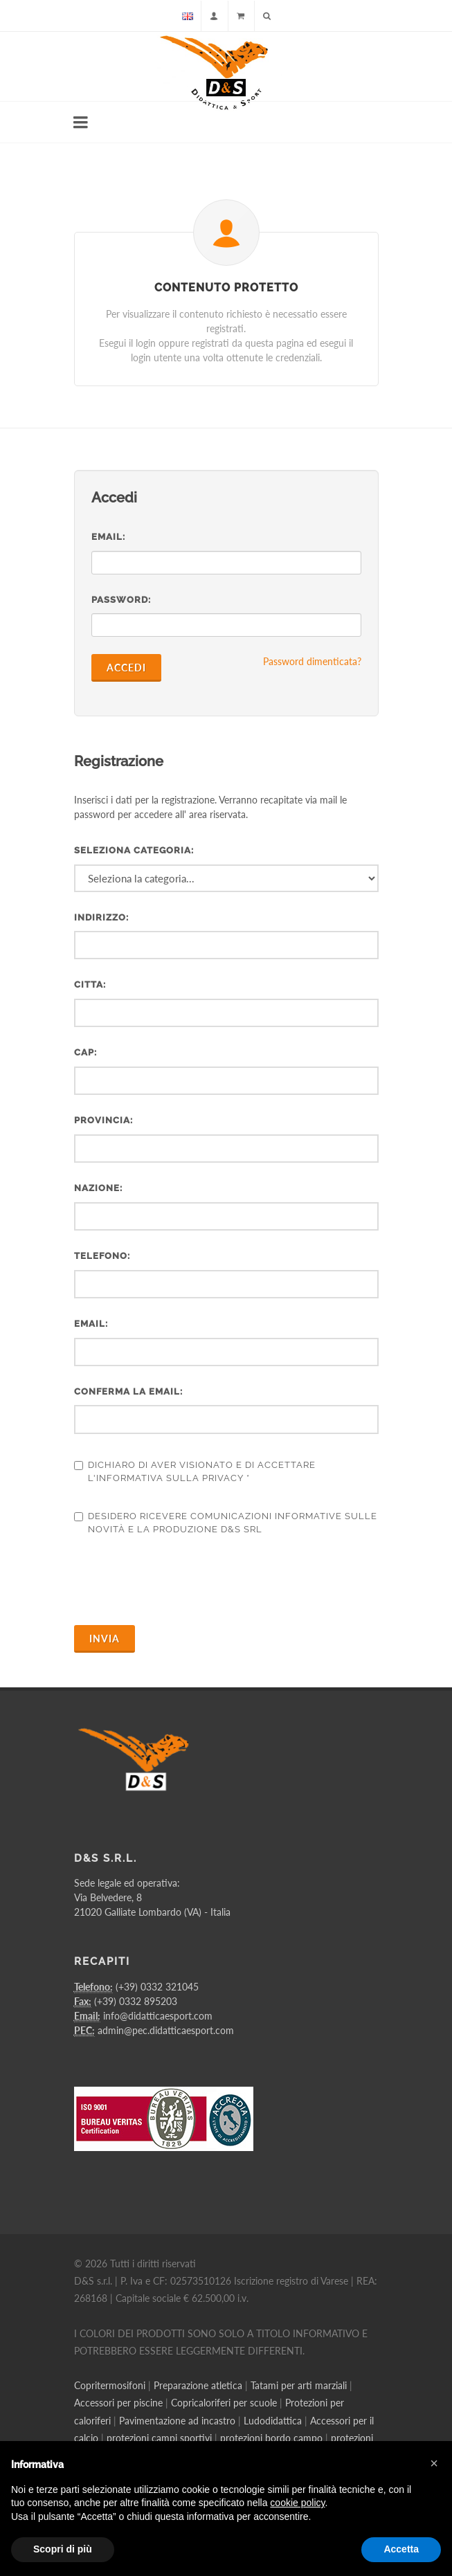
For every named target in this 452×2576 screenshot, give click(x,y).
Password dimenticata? (312, 661)
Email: (108, 537)
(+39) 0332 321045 (157, 1987)
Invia (104, 1638)
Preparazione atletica (198, 2385)
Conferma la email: (128, 1391)
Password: (121, 600)
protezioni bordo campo (271, 2438)
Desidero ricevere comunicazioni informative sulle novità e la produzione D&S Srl (225, 1523)
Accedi (126, 667)
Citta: (90, 984)
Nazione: (98, 1188)
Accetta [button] (401, 2549)
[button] (434, 2463)
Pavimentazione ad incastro (177, 2421)
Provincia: (103, 1120)
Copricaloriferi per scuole (224, 2403)
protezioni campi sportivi (159, 2438)
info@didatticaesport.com (158, 2016)
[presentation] (179, 1581)
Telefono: (102, 1256)
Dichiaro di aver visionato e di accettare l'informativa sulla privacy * (195, 1472)
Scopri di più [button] (62, 2549)
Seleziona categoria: (134, 850)
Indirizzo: (101, 917)
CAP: (85, 1052)
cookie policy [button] (297, 2502)
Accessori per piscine (118, 2403)
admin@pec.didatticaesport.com (166, 2030)
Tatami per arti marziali (299, 2385)
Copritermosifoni (109, 2385)
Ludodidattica (273, 2421)
